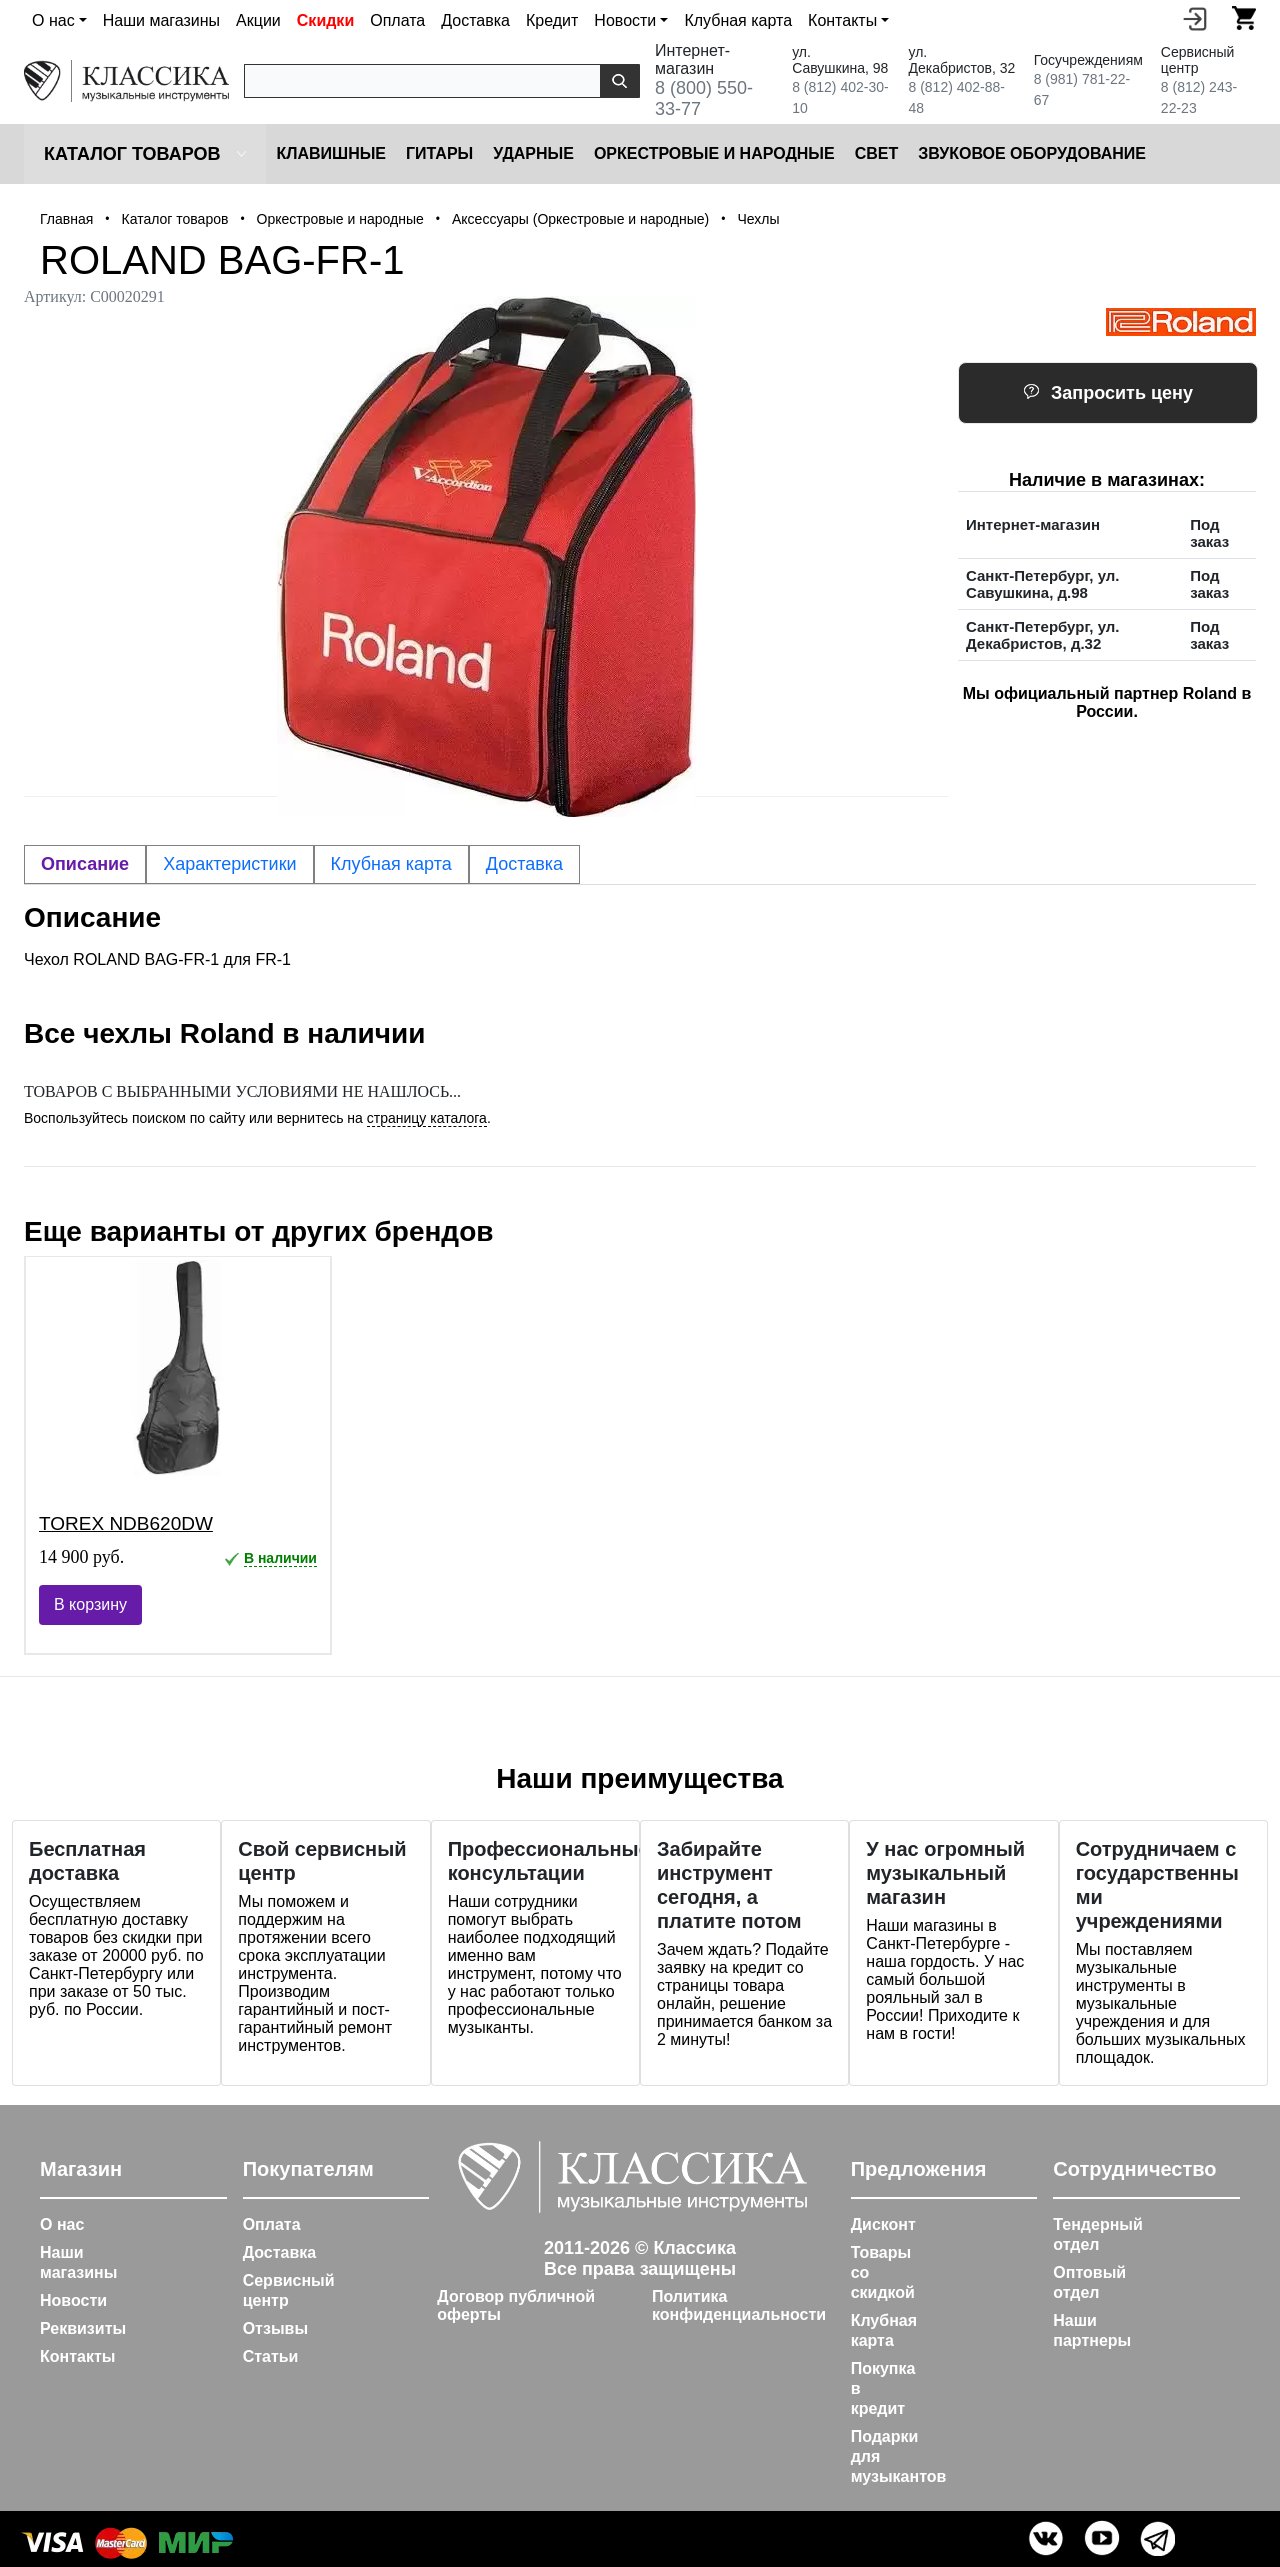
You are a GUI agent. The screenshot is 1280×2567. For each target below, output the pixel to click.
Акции (258, 20)
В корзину (90, 1604)
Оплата (397, 20)
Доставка (475, 20)
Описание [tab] (85, 864)
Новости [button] (625, 20)
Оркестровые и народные (714, 153)
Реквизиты (83, 2328)
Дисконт (883, 2224)
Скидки (325, 20)
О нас (62, 2224)
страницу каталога (427, 1118)
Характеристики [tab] (229, 864)
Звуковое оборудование (1032, 153)
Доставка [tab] (524, 864)
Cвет (877, 153)
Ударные (533, 153)
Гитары (439, 153)
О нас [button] (53, 20)
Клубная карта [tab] (391, 864)
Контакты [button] (842, 20)
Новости (73, 2300)
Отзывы (275, 2328)
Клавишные (331, 153)
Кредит (552, 20)
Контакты (77, 2356)
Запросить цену (1108, 393)
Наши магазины (161, 20)
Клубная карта (738, 20)
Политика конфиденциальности (739, 2305)
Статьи (271, 2356)
